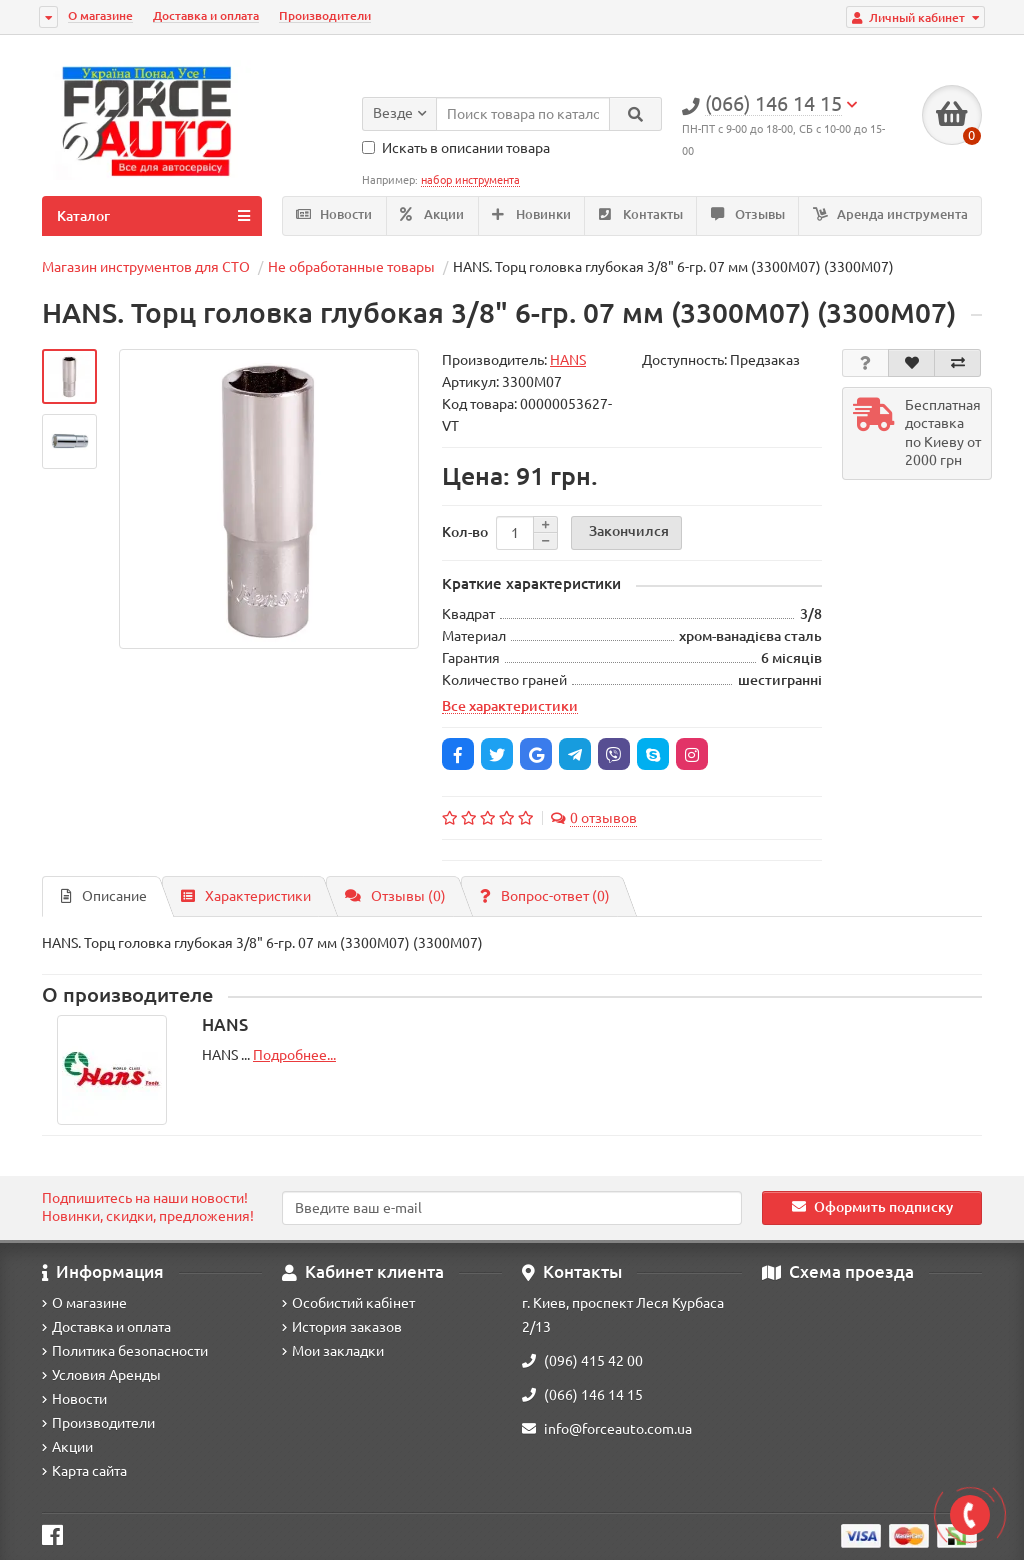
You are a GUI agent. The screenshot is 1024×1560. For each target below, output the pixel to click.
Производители (325, 15)
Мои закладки (333, 1351)
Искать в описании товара (456, 148)
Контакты (641, 214)
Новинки (531, 214)
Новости (334, 214)
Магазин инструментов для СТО (146, 267)
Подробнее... (294, 1055)
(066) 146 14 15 (582, 1395)
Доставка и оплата (206, 15)
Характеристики (246, 896)
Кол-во (465, 532)
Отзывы (748, 214)
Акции (432, 214)
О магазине (100, 15)
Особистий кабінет (348, 1303)
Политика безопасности (125, 1351)
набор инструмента (470, 180)
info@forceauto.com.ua (607, 1429)
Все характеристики (510, 706)
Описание (104, 896)
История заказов (342, 1327)
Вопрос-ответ (545, 896)
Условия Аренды (101, 1375)
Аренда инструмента (890, 214)
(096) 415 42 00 (582, 1361)
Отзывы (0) (395, 896)
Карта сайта (84, 1471)
